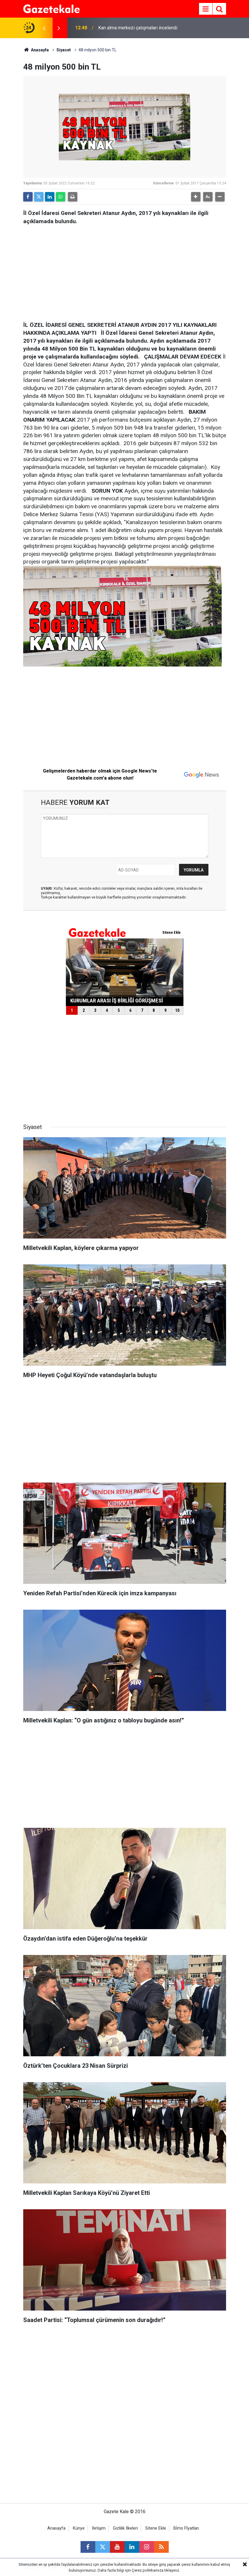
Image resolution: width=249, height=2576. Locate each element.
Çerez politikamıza (147, 2570)
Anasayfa (36, 50)
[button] (195, 196)
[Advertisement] (124, 271)
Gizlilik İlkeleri (125, 2528)
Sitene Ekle (155, 2528)
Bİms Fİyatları (186, 2528)
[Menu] (205, 9)
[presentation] (44, 27)
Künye (79, 2528)
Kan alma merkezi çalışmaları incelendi (137, 28)
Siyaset (63, 50)
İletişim (99, 2528)
